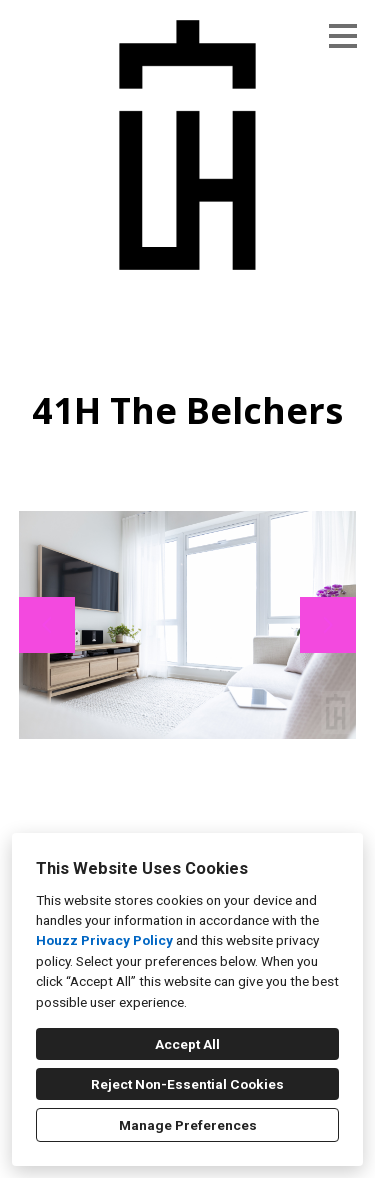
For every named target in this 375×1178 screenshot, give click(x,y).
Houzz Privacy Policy (104, 940)
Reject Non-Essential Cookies (187, 1084)
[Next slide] (328, 625)
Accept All (187, 1044)
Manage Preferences (188, 1125)
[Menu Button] (343, 36)
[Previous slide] (47, 625)
